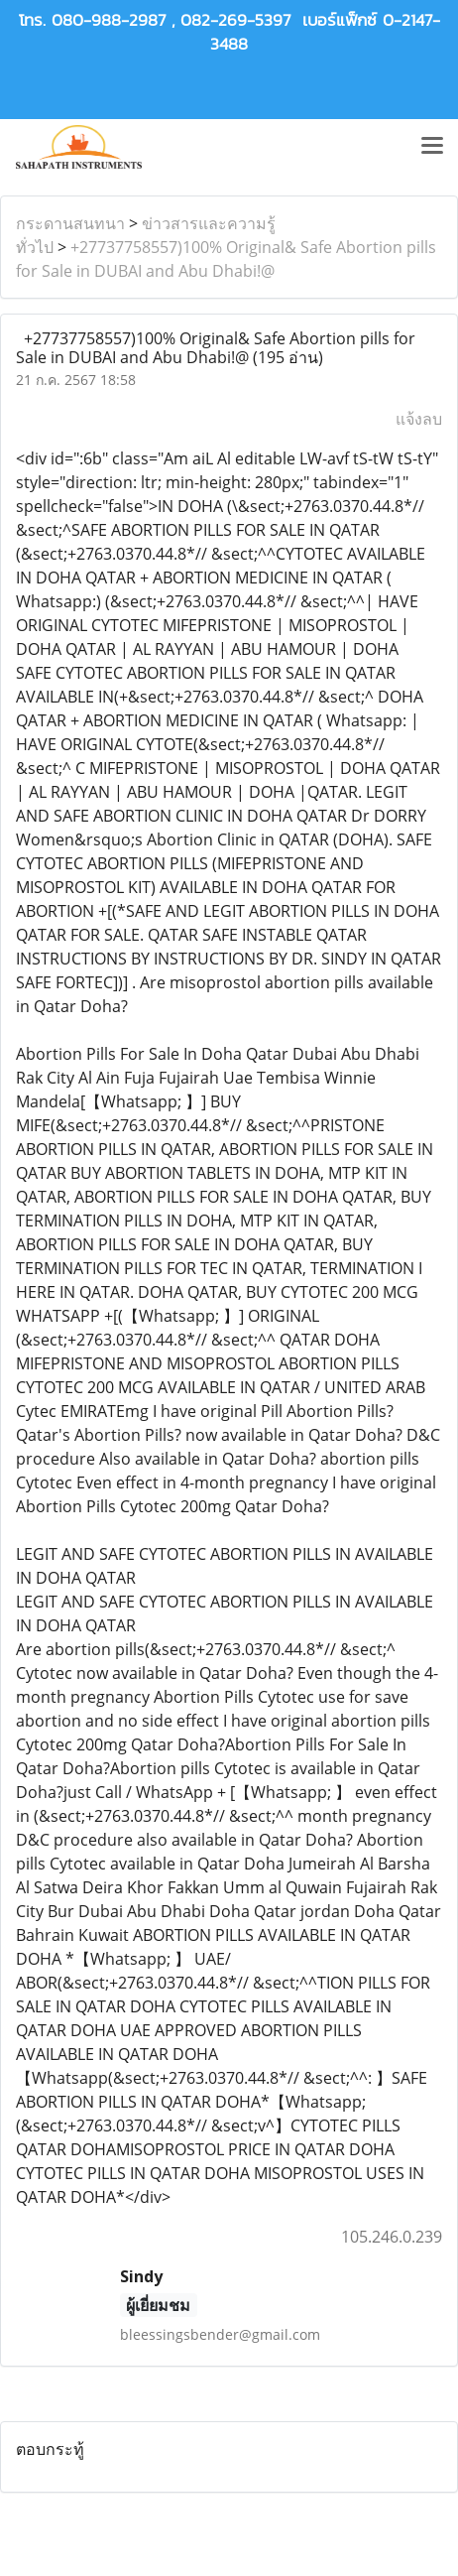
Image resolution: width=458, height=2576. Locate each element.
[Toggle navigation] (432, 147)
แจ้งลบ (419, 419)
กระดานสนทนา (70, 223)
